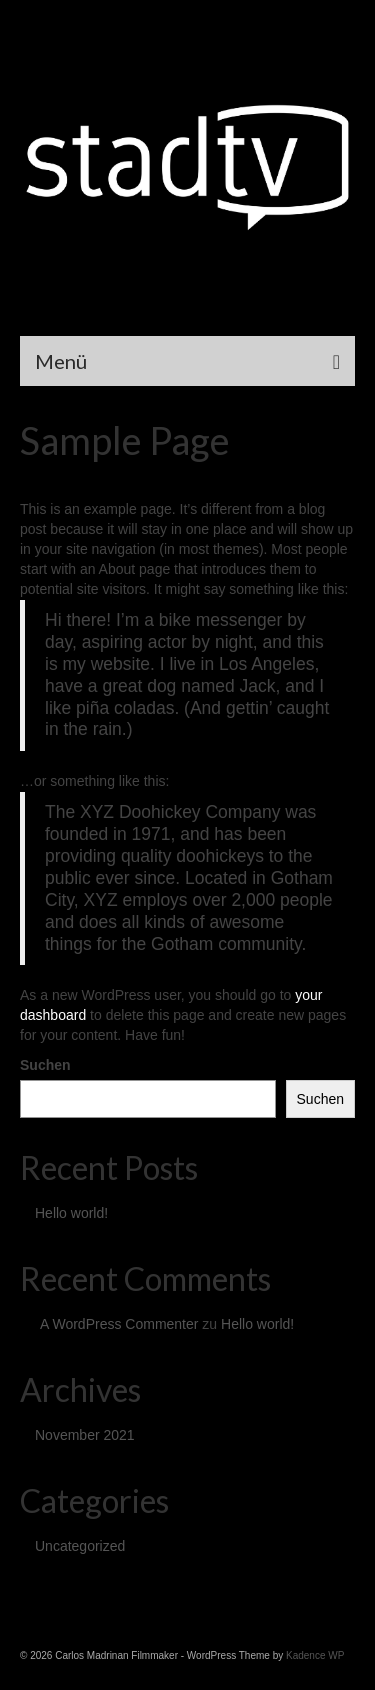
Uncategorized (80, 1546)
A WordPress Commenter (119, 1324)
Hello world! (71, 1213)
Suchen (45, 1065)
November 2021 (85, 1435)
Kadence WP (315, 1655)
